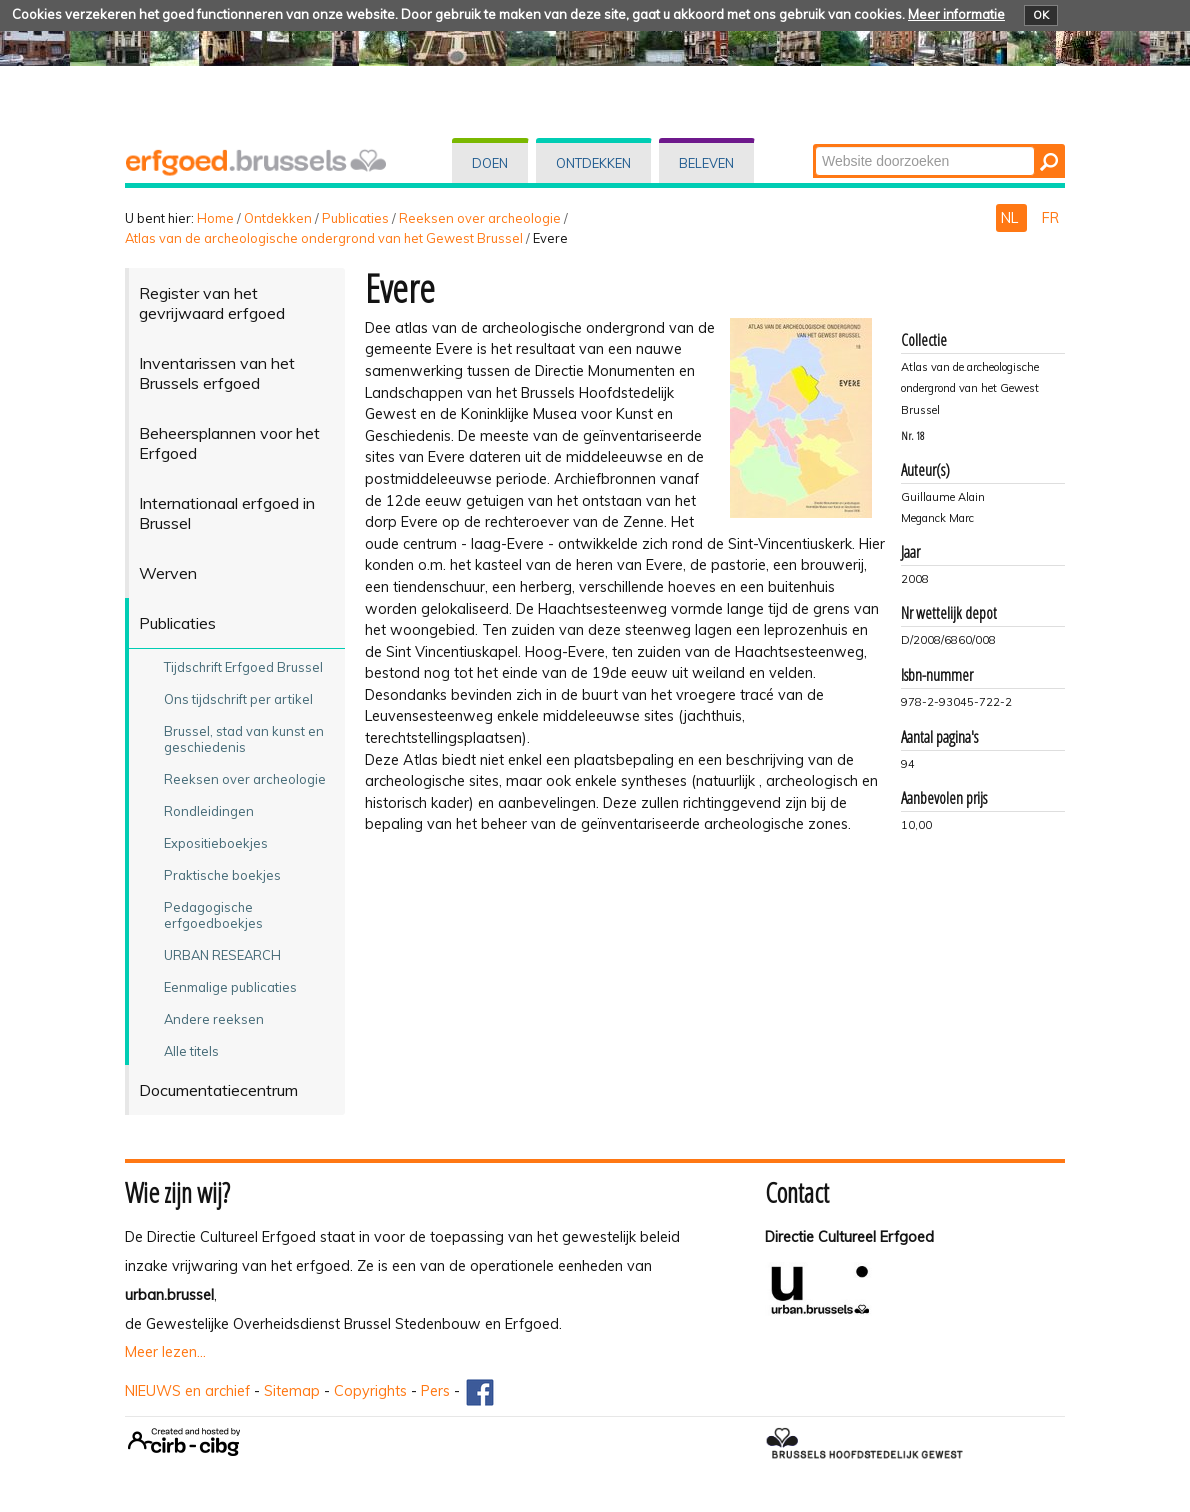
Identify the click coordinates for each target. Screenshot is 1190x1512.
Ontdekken (593, 163)
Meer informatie (956, 14)
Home (215, 218)
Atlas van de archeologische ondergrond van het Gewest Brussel (324, 238)
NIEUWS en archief (187, 1391)
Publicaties (355, 218)
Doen (490, 163)
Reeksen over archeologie (480, 218)
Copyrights (370, 1391)
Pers (435, 1391)
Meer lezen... (165, 1352)
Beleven (706, 163)
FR (1050, 218)
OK (1041, 15)
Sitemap (292, 1391)
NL (1011, 218)
